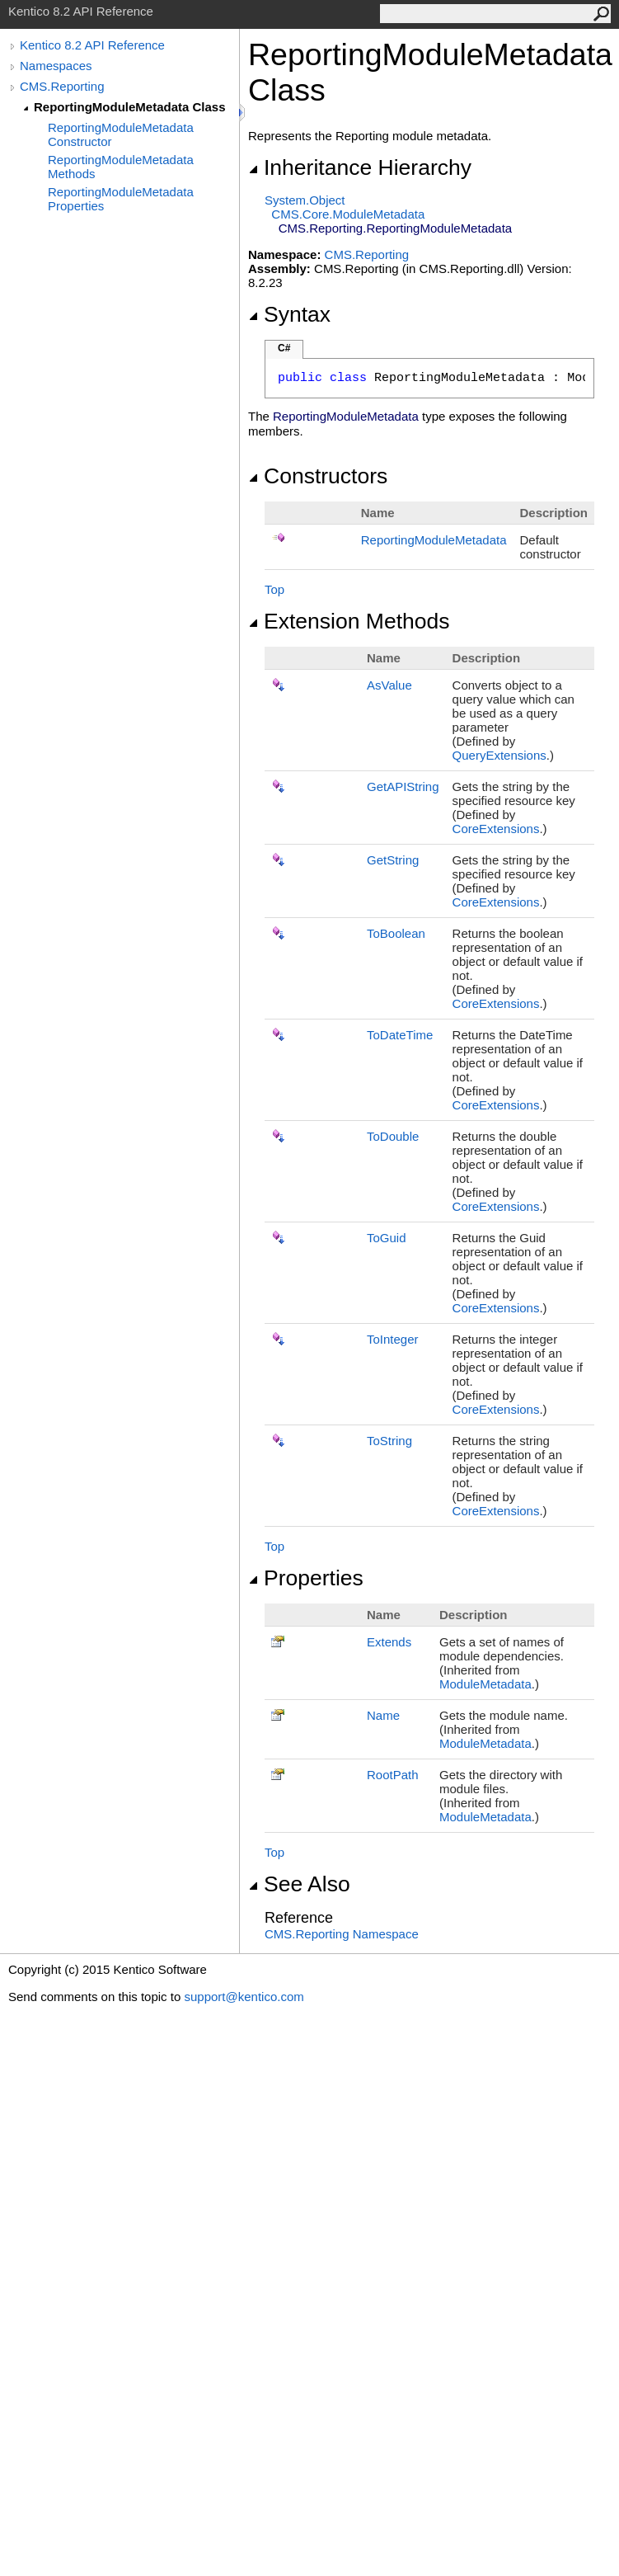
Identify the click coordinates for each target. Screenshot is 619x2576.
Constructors (317, 476)
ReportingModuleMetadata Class (130, 107)
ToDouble (393, 1136)
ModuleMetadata (485, 1684)
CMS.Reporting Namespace (342, 1934)
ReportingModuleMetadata (434, 540)
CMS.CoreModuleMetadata (347, 214)
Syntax (289, 314)
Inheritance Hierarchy (359, 167)
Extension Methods (349, 621)
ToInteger (393, 1339)
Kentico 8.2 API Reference (92, 45)
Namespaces (56, 66)
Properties (305, 1578)
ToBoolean (396, 933)
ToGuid (386, 1238)
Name (383, 1715)
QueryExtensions (499, 755)
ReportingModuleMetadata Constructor (121, 134)
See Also (299, 1884)
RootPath (393, 1775)
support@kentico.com (243, 1997)
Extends (389, 1642)
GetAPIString (403, 786)
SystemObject (305, 200)
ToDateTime (400, 1035)
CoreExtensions (496, 829)
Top (274, 589)
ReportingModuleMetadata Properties (121, 199)
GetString (393, 860)
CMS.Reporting (62, 86)
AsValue (389, 685)
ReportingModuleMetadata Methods (121, 167)
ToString (389, 1441)
